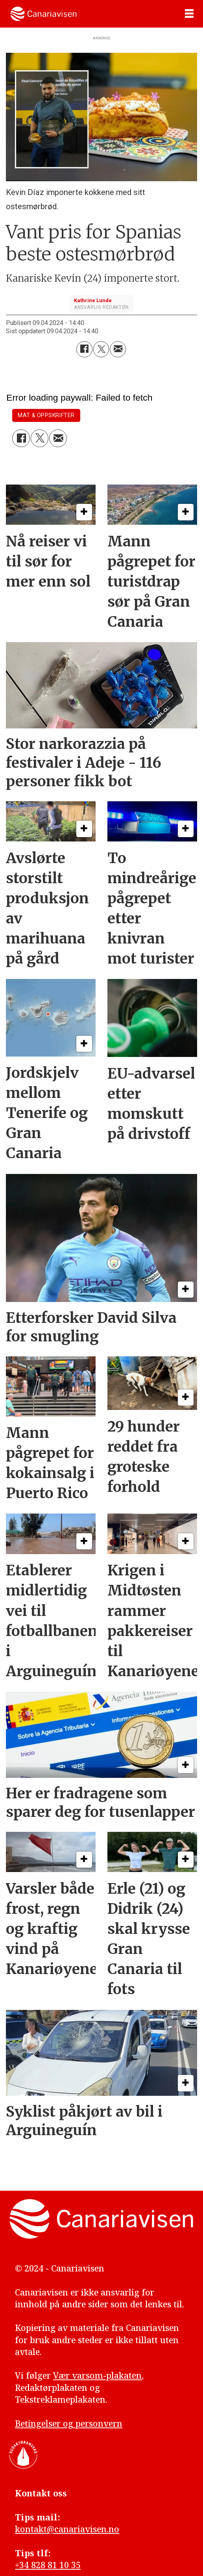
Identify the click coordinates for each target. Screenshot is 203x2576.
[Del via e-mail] (118, 349)
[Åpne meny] (189, 14)
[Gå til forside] (43, 13)
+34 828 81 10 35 (48, 2564)
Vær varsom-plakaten (97, 2375)
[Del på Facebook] (84, 349)
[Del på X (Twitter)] (101, 349)
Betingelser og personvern (68, 2423)
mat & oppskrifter (46, 415)
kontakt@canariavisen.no (67, 2529)
